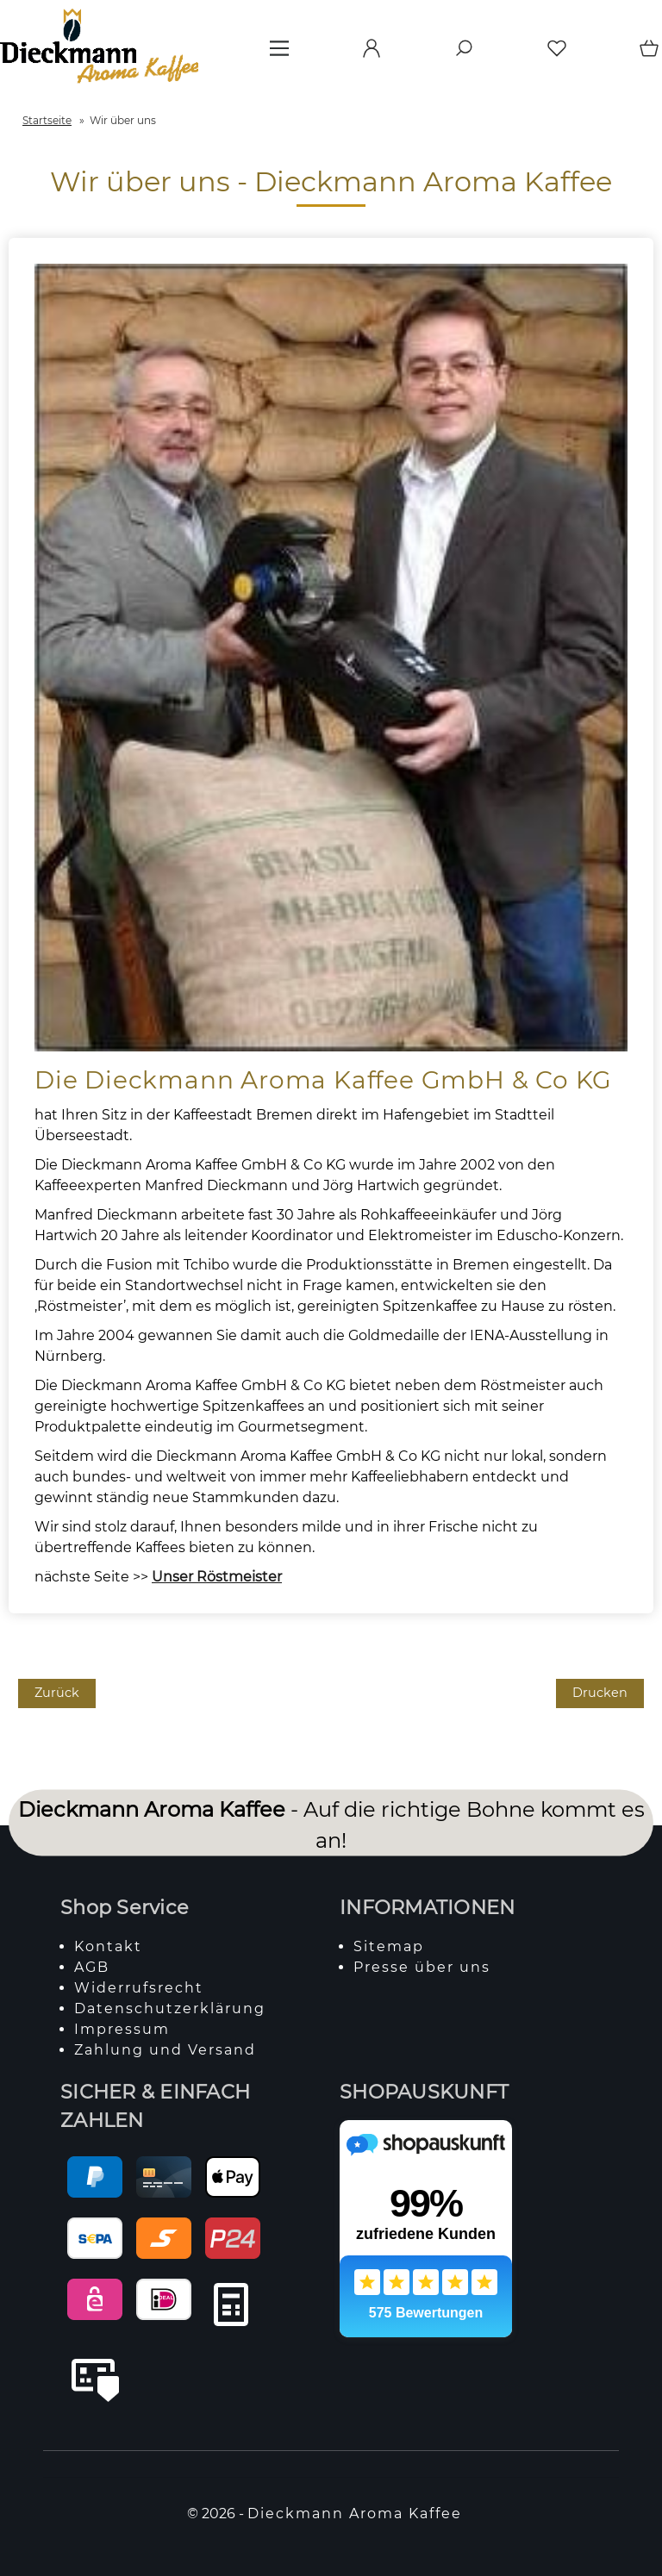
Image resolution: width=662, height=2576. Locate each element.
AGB (91, 1967)
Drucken (600, 1692)
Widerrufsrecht (138, 1988)
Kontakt (108, 1946)
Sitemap (388, 1946)
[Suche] (458, 54)
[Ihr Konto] (366, 54)
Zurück (56, 1692)
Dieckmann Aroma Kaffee (354, 2513)
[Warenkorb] (645, 54)
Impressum (122, 2029)
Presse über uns (421, 1967)
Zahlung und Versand (165, 2050)
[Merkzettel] (551, 54)
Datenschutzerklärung (169, 2008)
